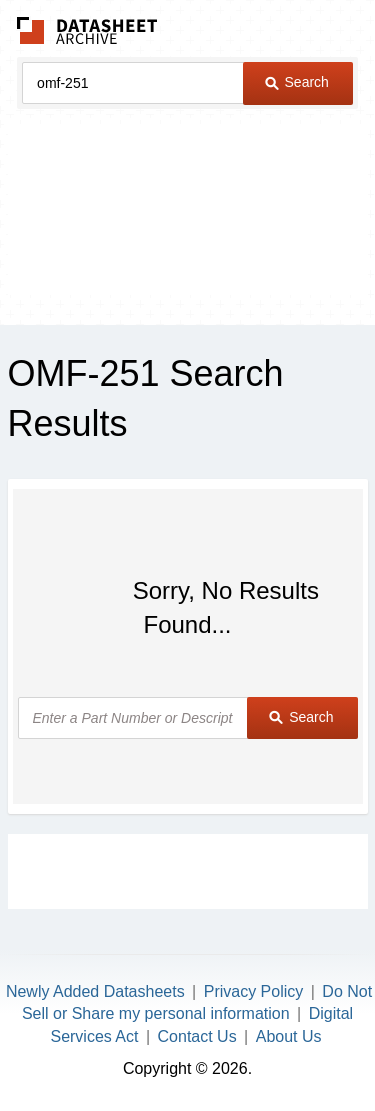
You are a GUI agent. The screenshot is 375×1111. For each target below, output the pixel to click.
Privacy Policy (254, 991)
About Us (289, 1036)
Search (297, 82)
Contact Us (197, 1036)
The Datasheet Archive (87, 30)
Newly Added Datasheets (95, 991)
